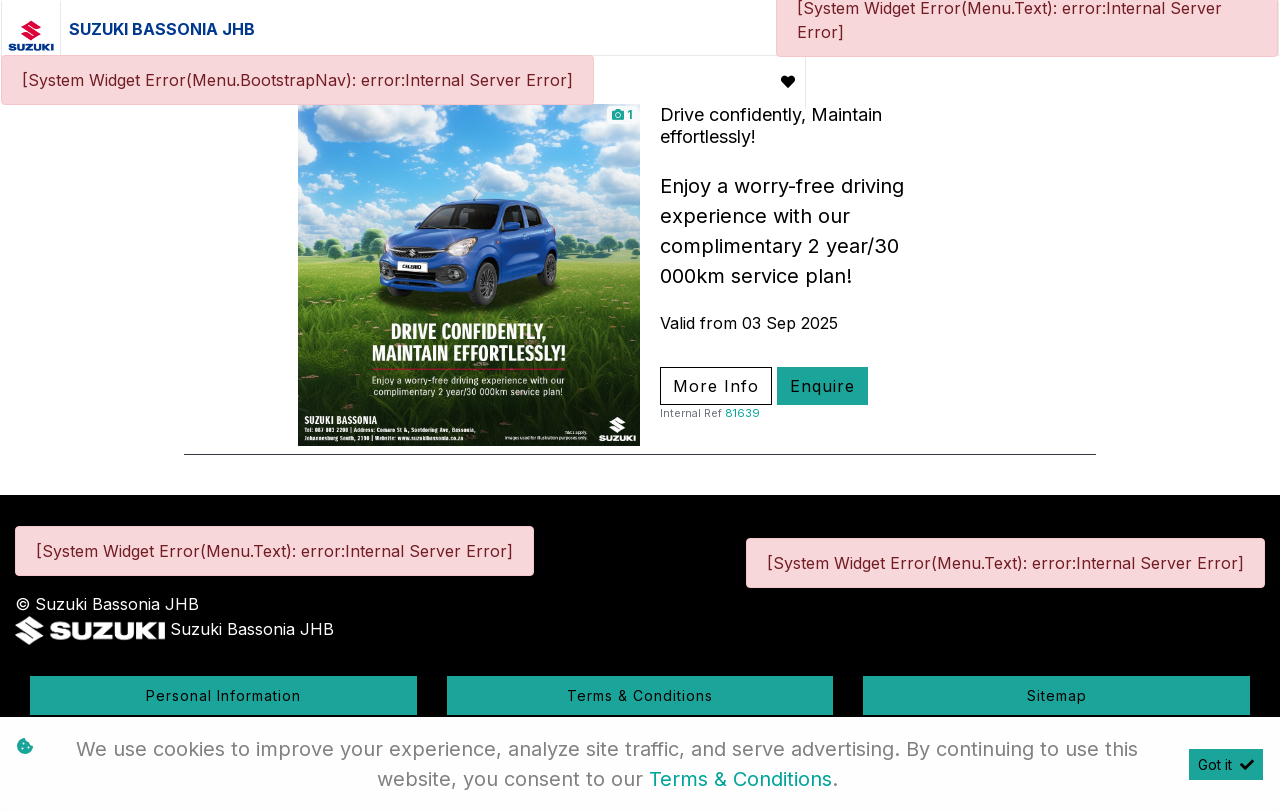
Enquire (822, 386)
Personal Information (223, 695)
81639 (742, 413)
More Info (716, 386)
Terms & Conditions (640, 695)
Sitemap (1057, 695)
